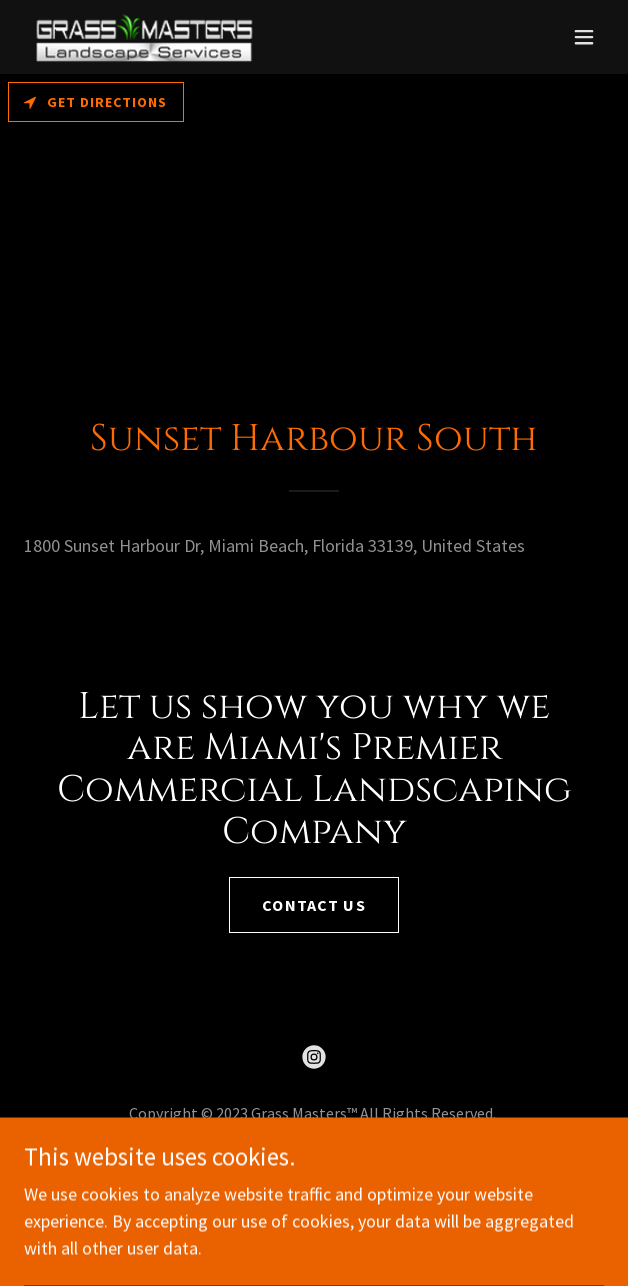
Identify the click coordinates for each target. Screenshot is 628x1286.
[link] (144, 37)
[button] (584, 37)
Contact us (313, 905)
